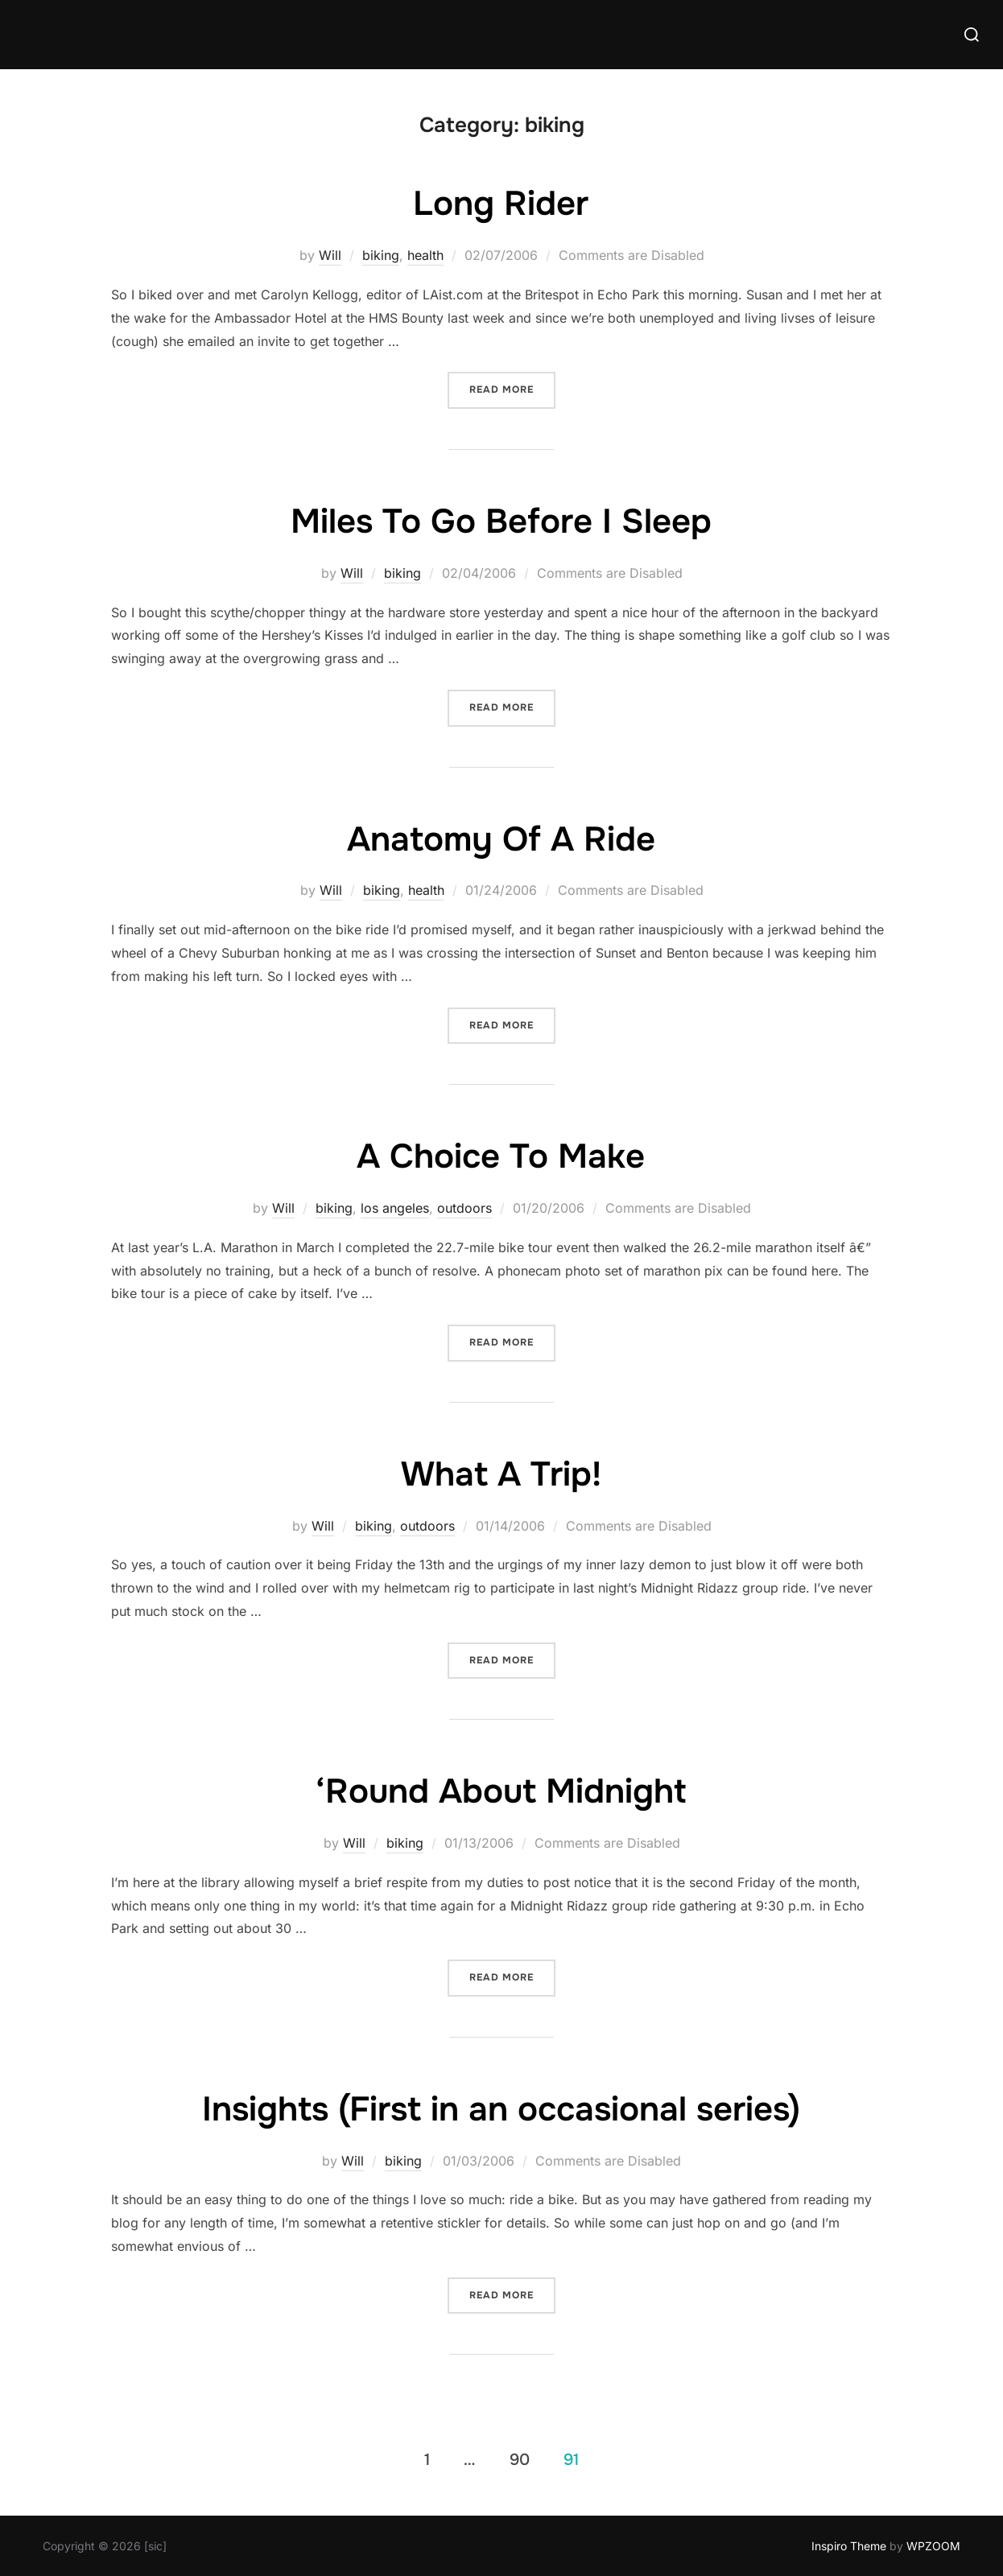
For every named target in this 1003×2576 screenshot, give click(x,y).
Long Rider (500, 203)
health (425, 255)
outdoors (464, 1208)
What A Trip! (501, 1474)
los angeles (395, 1208)
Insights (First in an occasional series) (501, 2109)
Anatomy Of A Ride (501, 839)
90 (520, 2459)
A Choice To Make (501, 1156)
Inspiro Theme (848, 2546)
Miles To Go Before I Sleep (501, 521)
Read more (512, 388)
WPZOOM (933, 2546)
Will (330, 255)
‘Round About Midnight (501, 1791)
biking (380, 255)
